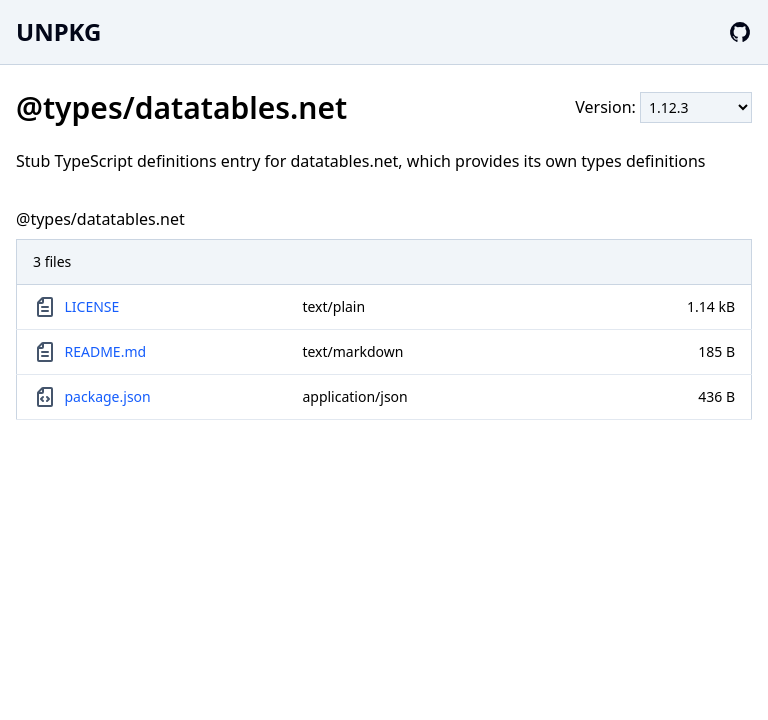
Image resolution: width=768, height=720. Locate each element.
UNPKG (58, 31)
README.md (106, 351)
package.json (108, 396)
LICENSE (92, 306)
